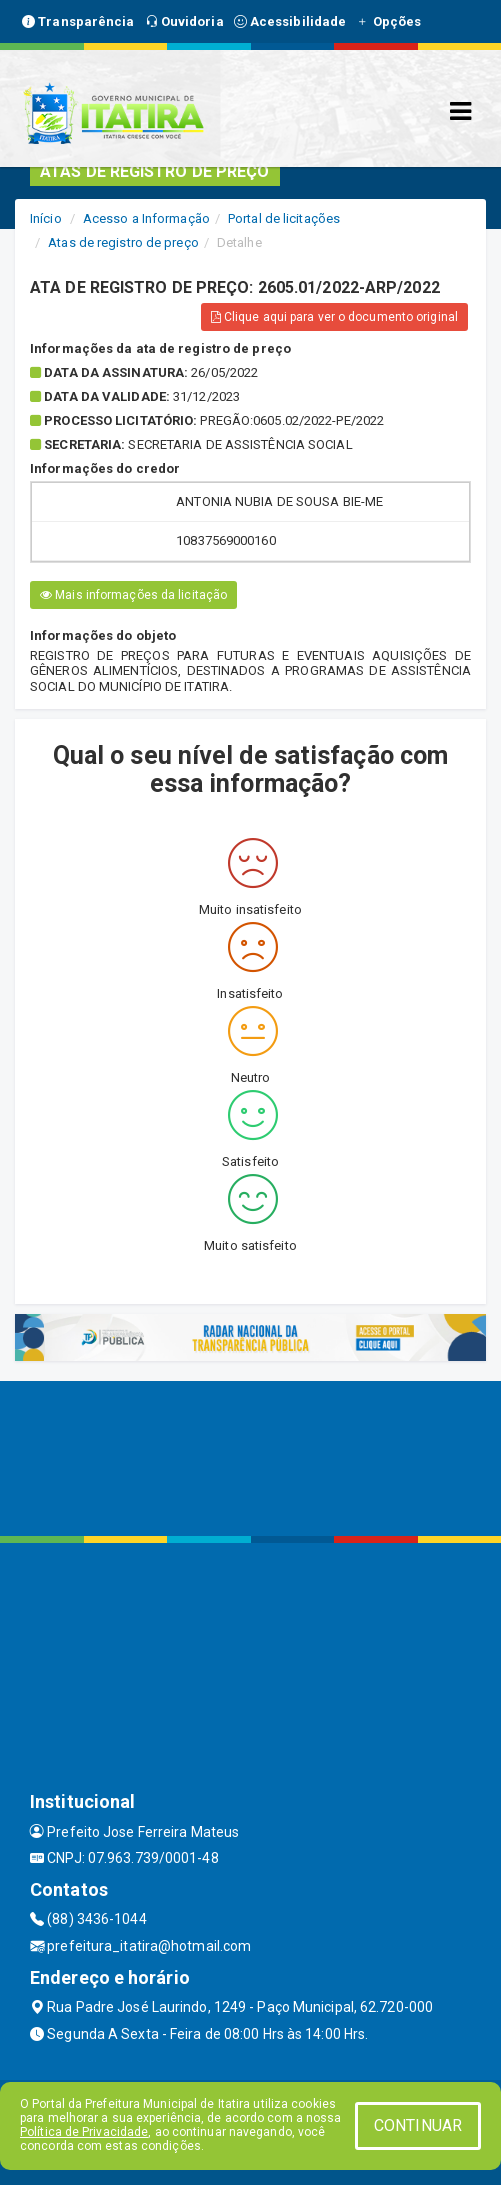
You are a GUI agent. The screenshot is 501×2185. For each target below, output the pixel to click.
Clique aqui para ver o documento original (334, 317)
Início (46, 218)
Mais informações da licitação (133, 595)
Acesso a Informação (146, 218)
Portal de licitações (284, 218)
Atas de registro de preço (123, 242)
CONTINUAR (418, 2125)
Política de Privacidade (84, 2132)
